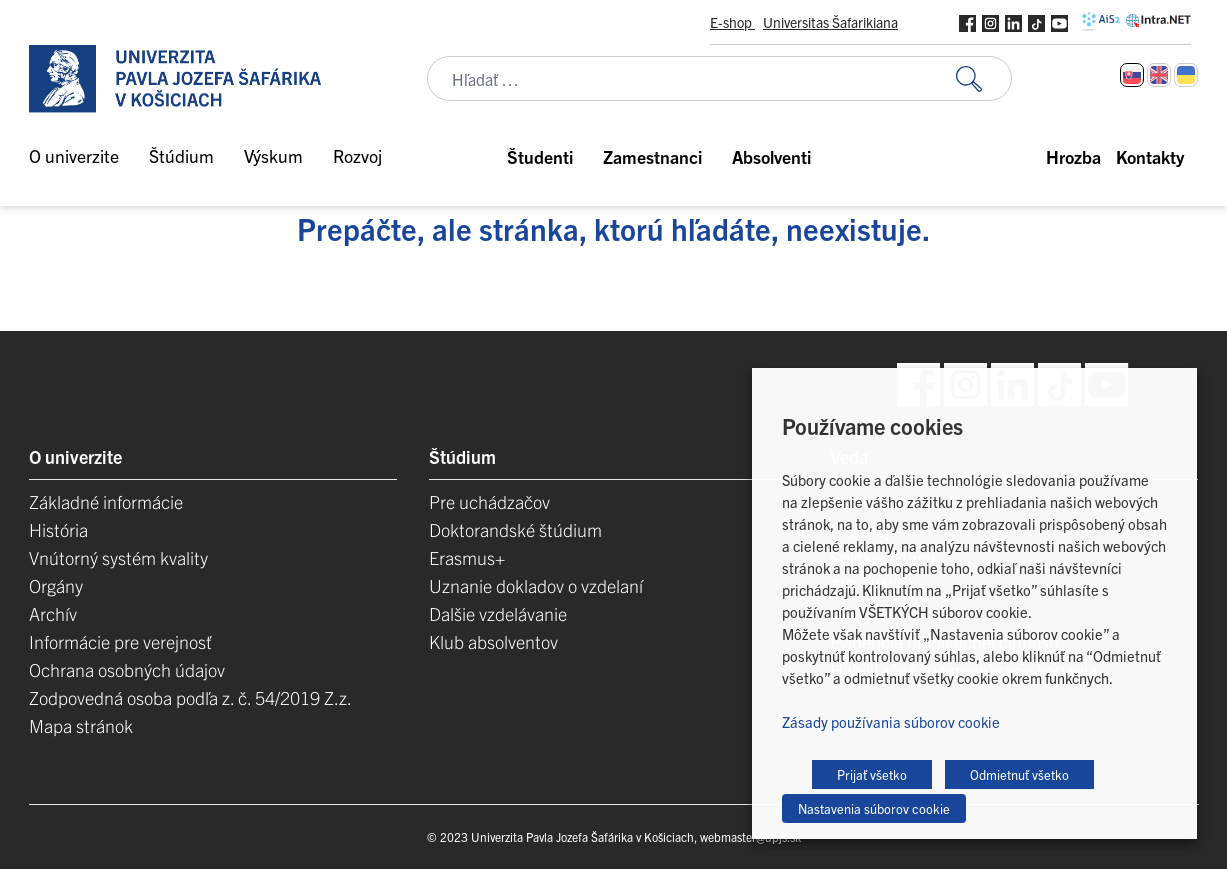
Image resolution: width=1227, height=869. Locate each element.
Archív (53, 613)
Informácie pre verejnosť (120, 641)
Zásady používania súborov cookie (891, 721)
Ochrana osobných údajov (127, 669)
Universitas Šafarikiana (830, 22)
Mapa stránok (81, 725)
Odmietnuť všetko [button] (1019, 774)
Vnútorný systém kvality (118, 557)
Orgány (56, 585)
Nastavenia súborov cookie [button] (874, 808)
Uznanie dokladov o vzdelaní (536, 585)
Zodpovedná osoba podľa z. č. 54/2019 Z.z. (190, 697)
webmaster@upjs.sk (750, 836)
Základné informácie (106, 501)
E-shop (732, 22)
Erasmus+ (467, 557)
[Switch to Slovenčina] (1132, 75)
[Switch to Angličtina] (1159, 75)
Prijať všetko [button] (872, 774)
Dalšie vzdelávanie (498, 613)
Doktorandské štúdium (515, 529)
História (58, 529)
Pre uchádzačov (489, 501)
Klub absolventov (493, 641)
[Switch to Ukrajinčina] (1186, 75)
